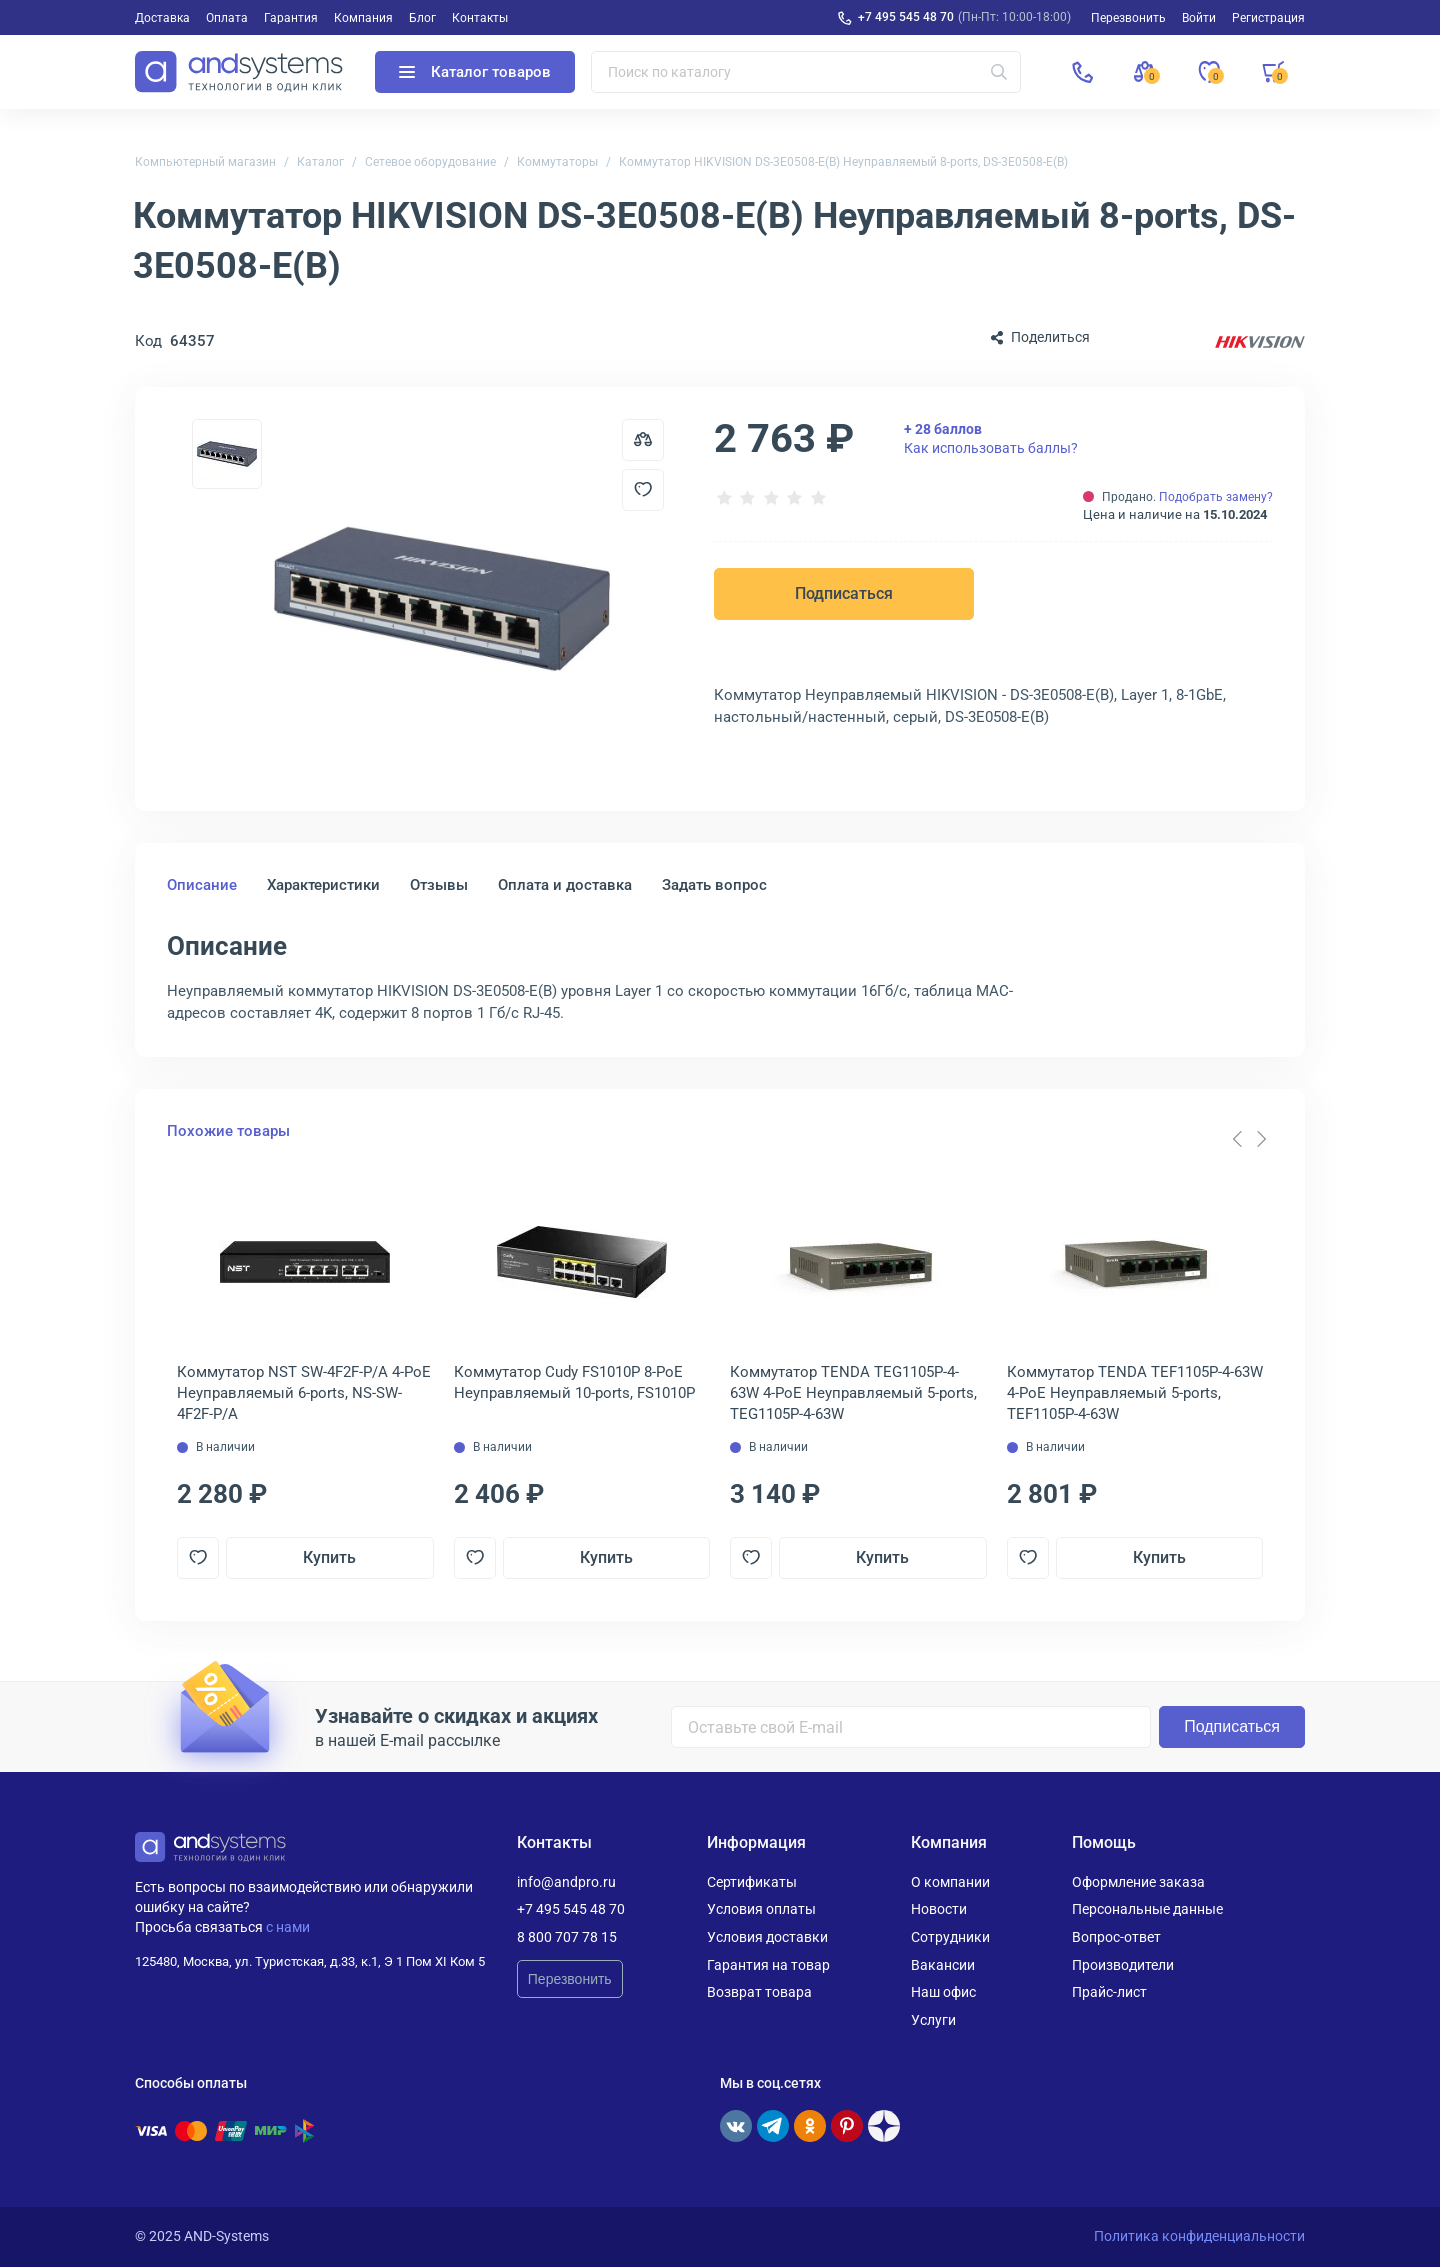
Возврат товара (759, 1992)
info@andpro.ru (566, 1882)
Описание (202, 885)
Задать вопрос (714, 885)
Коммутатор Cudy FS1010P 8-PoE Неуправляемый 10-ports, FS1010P (574, 1382)
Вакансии (943, 1965)
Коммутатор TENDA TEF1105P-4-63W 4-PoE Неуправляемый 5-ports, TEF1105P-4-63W (1135, 1393)
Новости (939, 1909)
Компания (363, 18)
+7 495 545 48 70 (906, 17)
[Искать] (999, 72)
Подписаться (844, 593)
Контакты (480, 18)
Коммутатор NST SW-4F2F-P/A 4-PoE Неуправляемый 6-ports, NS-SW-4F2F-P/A (304, 1393)
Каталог (320, 162)
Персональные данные (1147, 1909)
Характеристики (323, 885)
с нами (288, 1927)
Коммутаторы (557, 162)
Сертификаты (752, 1882)
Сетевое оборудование (430, 162)
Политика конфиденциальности (1199, 2236)
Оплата (227, 18)
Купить (329, 1557)
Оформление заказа (1138, 1882)
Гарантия (291, 18)
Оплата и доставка (565, 885)
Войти (1199, 18)
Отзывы (439, 885)
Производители (1123, 1965)
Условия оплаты (761, 1909)
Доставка (162, 18)
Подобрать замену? (1216, 497)
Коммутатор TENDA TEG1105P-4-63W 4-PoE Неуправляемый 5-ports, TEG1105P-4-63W (853, 1393)
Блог (422, 18)
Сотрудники (950, 1937)
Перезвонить (570, 1979)
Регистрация (1268, 18)
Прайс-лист (1109, 1992)
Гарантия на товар (768, 1965)
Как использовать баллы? (991, 438)
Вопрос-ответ (1116, 1937)
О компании (950, 1882)
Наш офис (943, 1992)
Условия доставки (767, 1937)
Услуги (933, 2020)
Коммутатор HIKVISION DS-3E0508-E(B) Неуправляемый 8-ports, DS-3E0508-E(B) (843, 162)
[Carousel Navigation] (1249, 1139)
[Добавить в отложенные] (643, 490)
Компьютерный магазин (205, 162)
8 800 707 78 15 (567, 1937)
